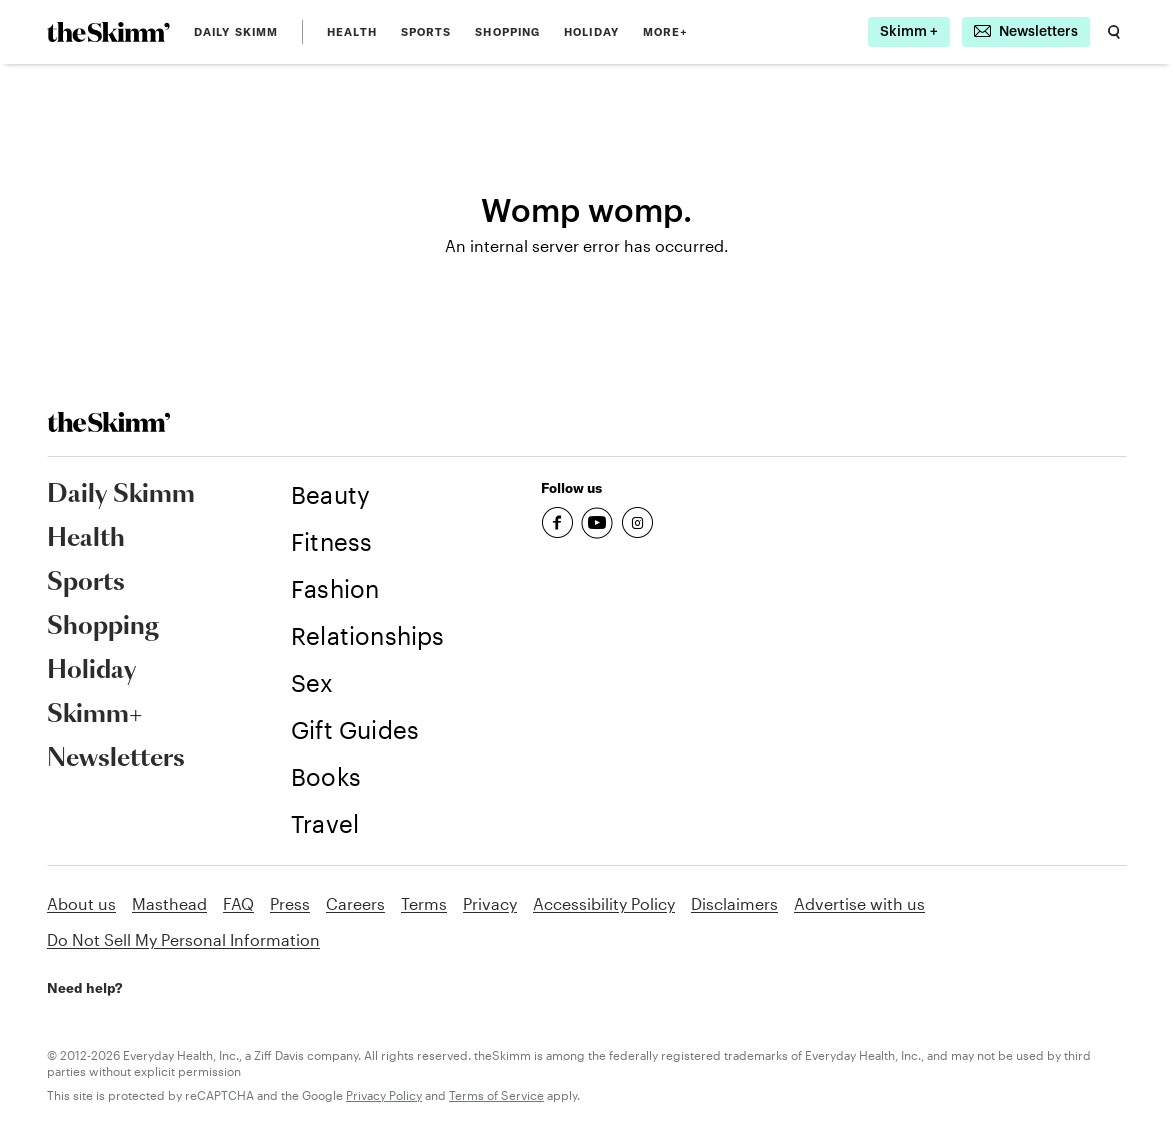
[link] (108, 32)
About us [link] (81, 903)
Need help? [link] (84, 988)
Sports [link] (426, 32)
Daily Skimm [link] (236, 32)
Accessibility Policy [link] (604, 903)
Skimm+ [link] (94, 715)
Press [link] (290, 903)
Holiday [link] (591, 32)
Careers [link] (355, 903)
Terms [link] (424, 903)
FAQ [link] (238, 903)
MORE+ (666, 32)
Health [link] (352, 32)
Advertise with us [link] (859, 903)
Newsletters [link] (116, 759)
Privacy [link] (490, 903)
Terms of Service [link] (496, 1095)
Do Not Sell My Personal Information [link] (183, 939)
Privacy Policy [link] (384, 1095)
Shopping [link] (507, 32)
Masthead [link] (169, 903)
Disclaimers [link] (734, 903)
